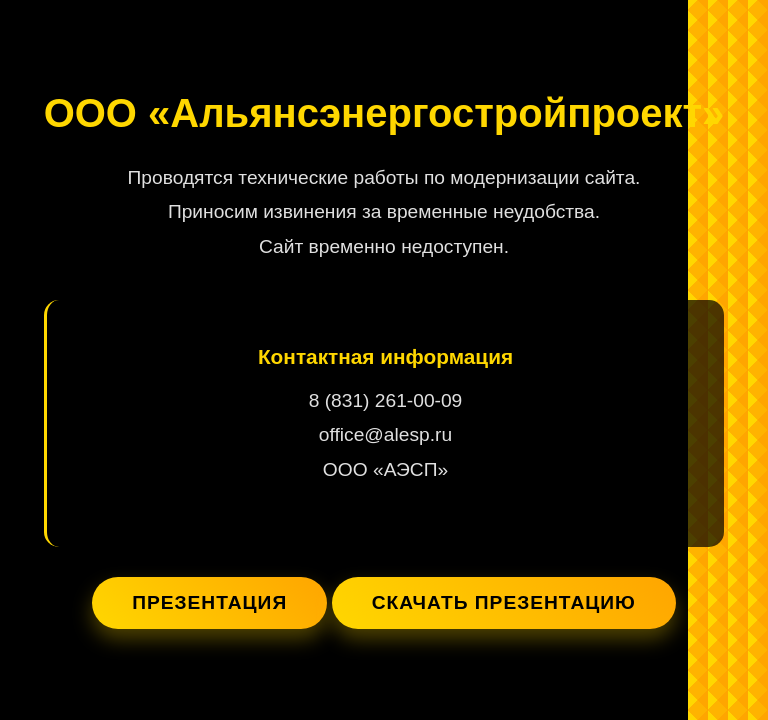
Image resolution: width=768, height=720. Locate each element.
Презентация (209, 602)
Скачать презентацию (504, 602)
